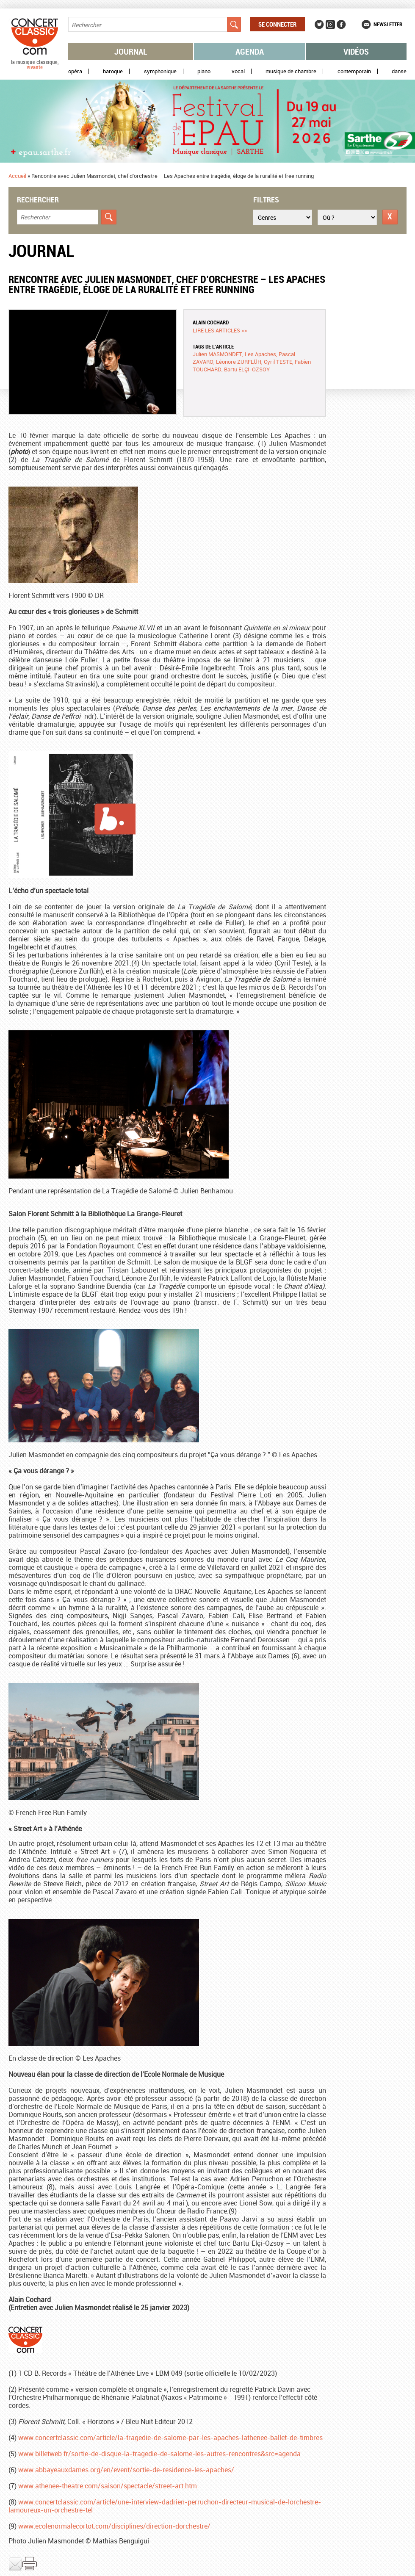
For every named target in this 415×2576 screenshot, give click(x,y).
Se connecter (277, 24)
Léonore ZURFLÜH (238, 361)
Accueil (17, 176)
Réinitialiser (390, 217)
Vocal (238, 71)
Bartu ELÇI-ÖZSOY (247, 369)
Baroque (113, 71)
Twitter (319, 24)
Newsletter (388, 24)
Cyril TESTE (278, 361)
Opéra (75, 71)
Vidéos (356, 51)
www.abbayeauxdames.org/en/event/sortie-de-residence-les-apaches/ (126, 2469)
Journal (130, 51)
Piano (203, 71)
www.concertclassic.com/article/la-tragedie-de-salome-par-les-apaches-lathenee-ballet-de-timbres (170, 2437)
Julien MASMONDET (217, 354)
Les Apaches (260, 354)
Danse (399, 71)
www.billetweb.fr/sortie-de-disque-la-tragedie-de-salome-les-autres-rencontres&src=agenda (159, 2453)
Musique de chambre (291, 71)
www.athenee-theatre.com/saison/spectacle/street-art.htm (107, 2485)
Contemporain (354, 71)
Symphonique (160, 71)
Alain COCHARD (211, 322)
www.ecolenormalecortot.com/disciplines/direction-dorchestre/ (114, 2526)
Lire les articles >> (220, 330)
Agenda (249, 51)
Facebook (341, 24)
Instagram (330, 24)
